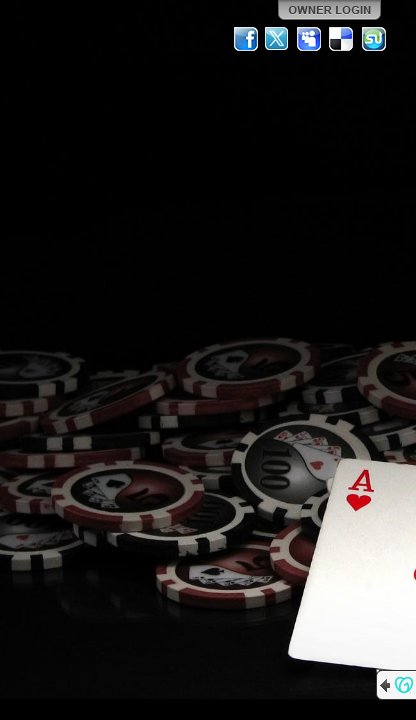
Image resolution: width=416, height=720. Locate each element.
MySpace (310, 39)
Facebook (246, 39)
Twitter (278, 39)
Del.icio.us (342, 39)
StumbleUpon (374, 39)
